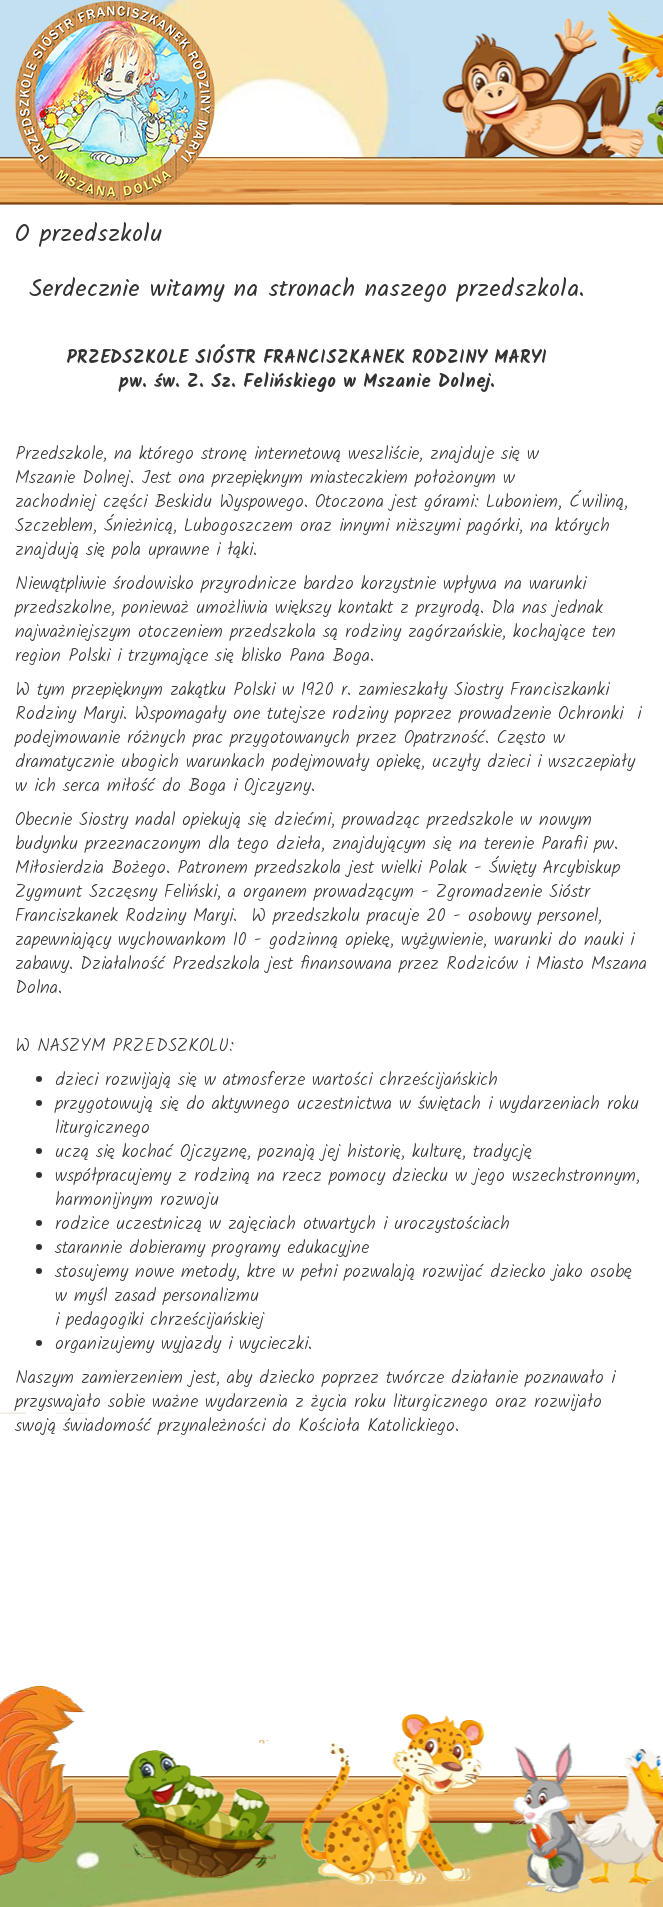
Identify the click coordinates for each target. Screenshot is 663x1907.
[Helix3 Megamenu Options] (630, 386)
